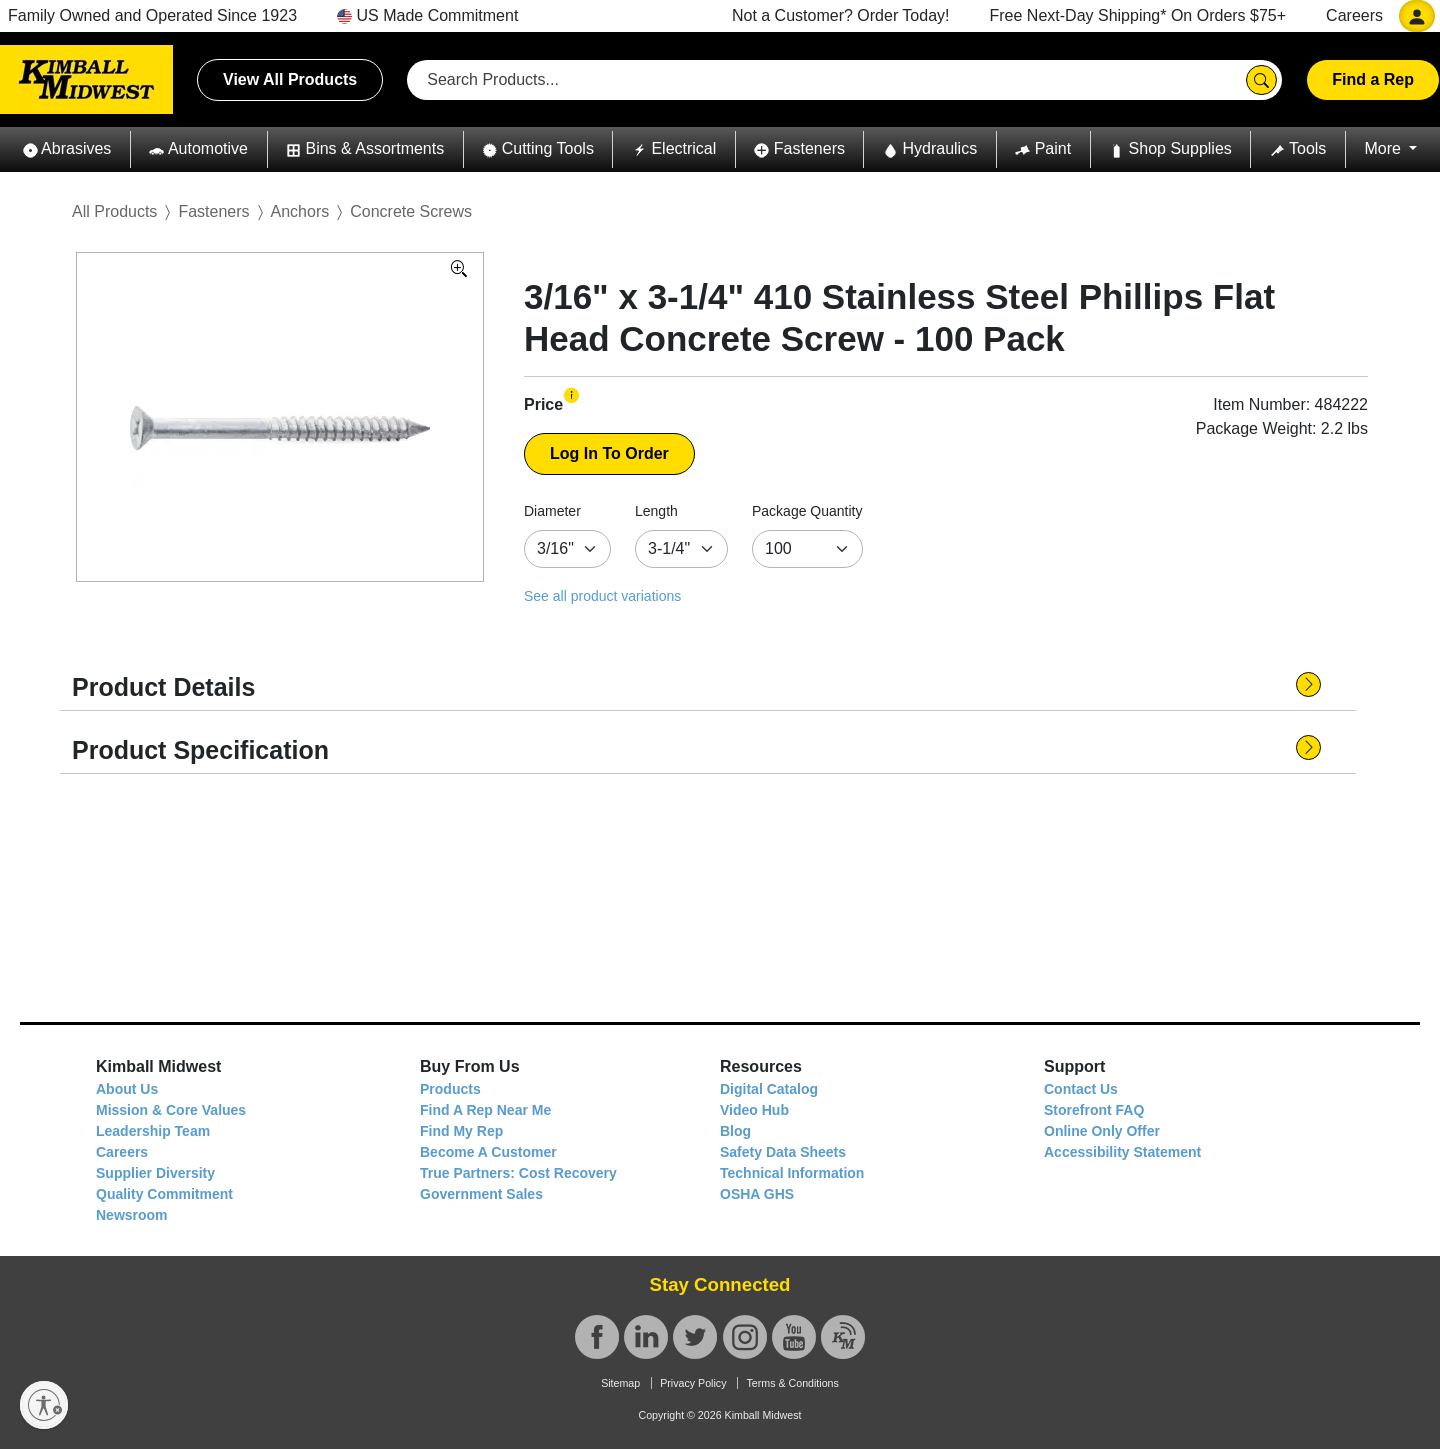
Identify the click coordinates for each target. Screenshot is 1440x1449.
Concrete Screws (411, 211)
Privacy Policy (693, 1383)
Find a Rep (1373, 79)
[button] (67, 149)
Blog (735, 1131)
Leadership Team (153, 1131)
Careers (1354, 15)
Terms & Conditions (792, 1383)
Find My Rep (461, 1131)
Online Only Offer (1102, 1131)
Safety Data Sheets (783, 1152)
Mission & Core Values (171, 1110)
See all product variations (602, 596)
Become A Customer (488, 1152)
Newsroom (132, 1215)
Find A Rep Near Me (485, 1110)
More (1384, 148)
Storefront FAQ (1094, 1110)
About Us (127, 1089)
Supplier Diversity (155, 1173)
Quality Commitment (164, 1194)
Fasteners (213, 211)
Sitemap (620, 1383)
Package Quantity (807, 511)
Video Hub (754, 1110)
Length (656, 511)
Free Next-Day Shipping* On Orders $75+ (1138, 15)
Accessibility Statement (1122, 1152)
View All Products (290, 79)
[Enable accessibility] (44, 1405)
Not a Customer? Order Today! (841, 15)
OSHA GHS (757, 1194)
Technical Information (792, 1173)
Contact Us (1081, 1089)
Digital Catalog (769, 1089)
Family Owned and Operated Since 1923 (152, 15)
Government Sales (481, 1194)
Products (450, 1089)
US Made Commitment (427, 15)
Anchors (300, 211)
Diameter (552, 511)
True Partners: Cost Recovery (518, 1173)
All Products (114, 211)
